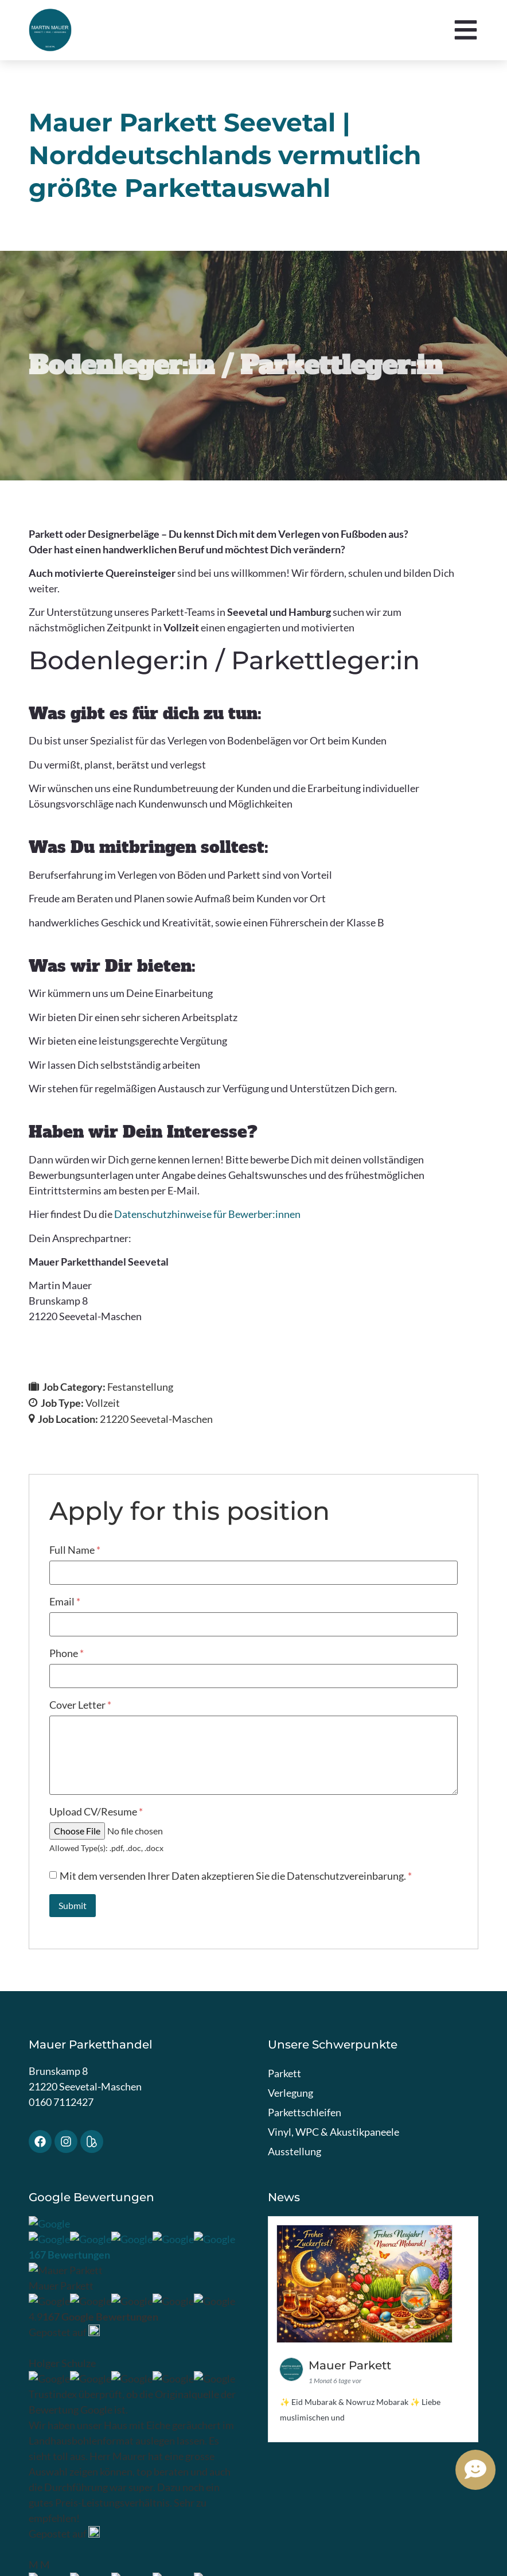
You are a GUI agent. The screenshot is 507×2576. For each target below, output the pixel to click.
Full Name (74, 1550)
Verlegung (290, 2092)
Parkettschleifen (304, 2112)
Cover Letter (80, 1705)
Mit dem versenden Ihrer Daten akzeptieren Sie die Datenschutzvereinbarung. (236, 1875)
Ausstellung (294, 2151)
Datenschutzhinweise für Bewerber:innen (207, 1214)
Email (64, 1601)
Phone (66, 1653)
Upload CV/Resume (96, 1811)
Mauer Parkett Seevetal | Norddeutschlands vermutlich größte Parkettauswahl (225, 155)
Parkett (284, 2073)
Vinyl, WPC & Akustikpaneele (333, 2131)
